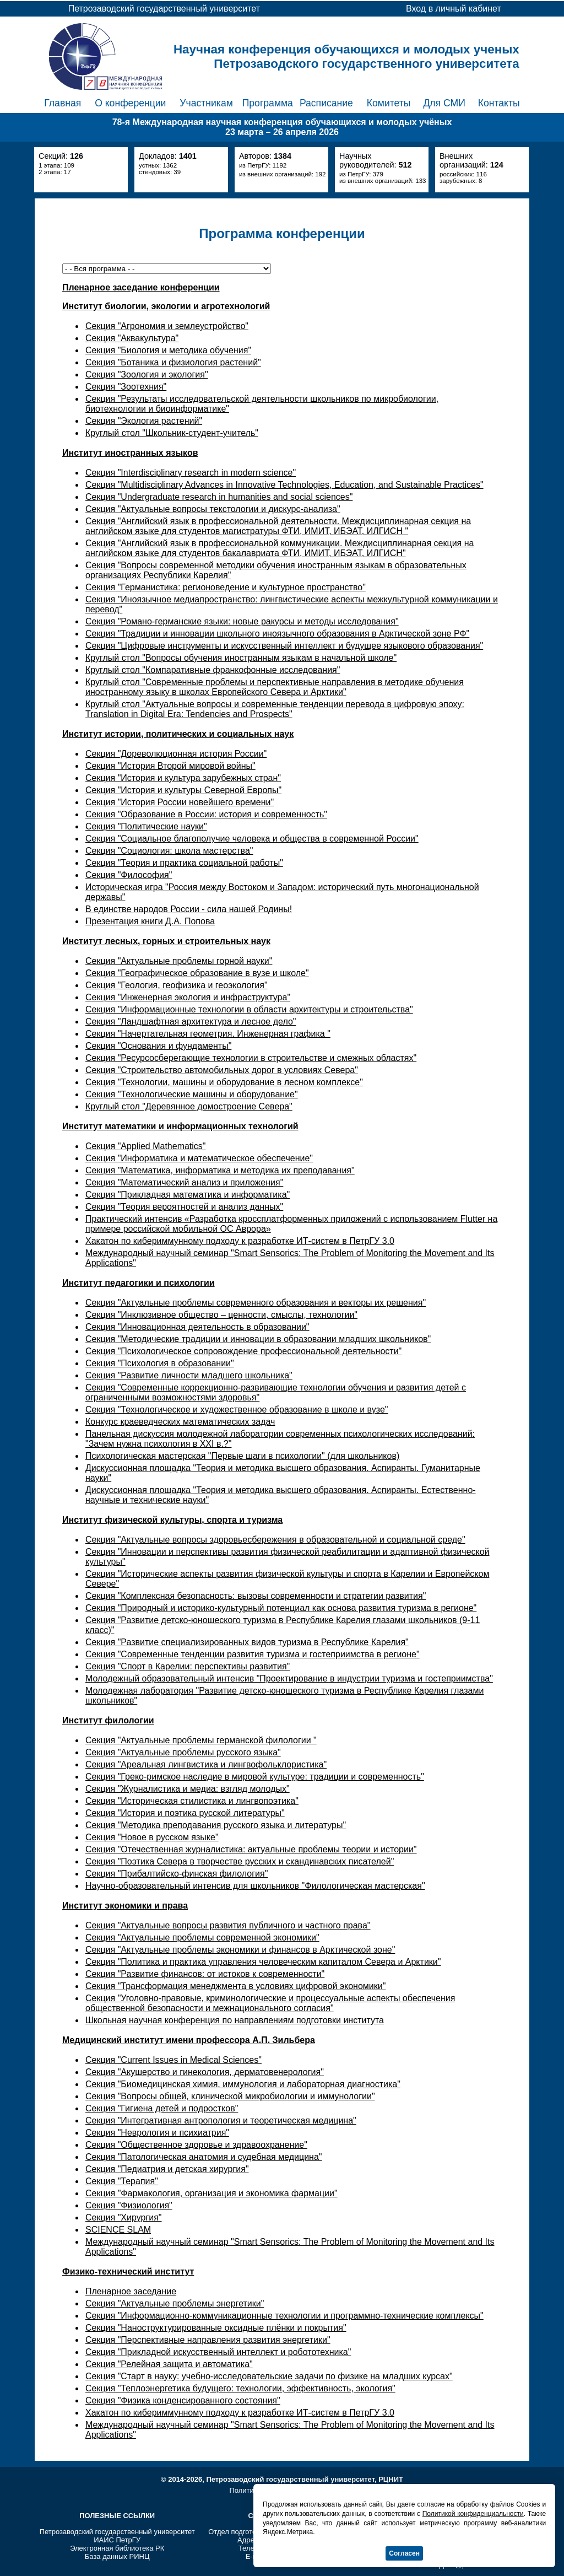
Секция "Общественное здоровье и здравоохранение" (196, 2144)
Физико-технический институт (128, 2271)
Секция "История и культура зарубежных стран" (183, 778)
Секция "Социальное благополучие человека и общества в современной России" (252, 838)
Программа (267, 103)
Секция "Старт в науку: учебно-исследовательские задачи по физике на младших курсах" (269, 2376)
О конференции (130, 103)
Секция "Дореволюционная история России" (176, 753)
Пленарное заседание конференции (141, 287)
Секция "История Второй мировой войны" (170, 765)
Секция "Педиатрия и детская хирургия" (167, 2169)
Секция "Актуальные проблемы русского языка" (183, 1752)
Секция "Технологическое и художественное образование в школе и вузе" (236, 1409)
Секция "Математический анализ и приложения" (184, 1182)
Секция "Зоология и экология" (146, 374)
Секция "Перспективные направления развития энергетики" (207, 2340)
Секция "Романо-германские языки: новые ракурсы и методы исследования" (242, 621)
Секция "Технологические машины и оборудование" (191, 1094)
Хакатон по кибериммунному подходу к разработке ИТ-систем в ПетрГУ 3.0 (239, 1241)
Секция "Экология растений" (143, 420)
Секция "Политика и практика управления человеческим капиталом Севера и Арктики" (263, 1961)
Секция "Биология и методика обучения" (168, 350)
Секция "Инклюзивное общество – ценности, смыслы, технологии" (221, 1314)
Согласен (404, 2553)
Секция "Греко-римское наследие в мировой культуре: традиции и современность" (254, 1776)
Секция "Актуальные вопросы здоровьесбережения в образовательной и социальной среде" (275, 1539)
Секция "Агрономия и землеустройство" (166, 326)
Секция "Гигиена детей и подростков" (161, 2108)
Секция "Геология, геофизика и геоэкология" (176, 985)
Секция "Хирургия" (123, 2217)
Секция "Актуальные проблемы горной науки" (178, 961)
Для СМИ (444, 103)
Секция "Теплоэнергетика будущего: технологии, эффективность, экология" (240, 2388)
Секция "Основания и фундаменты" (158, 1045)
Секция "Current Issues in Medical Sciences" (173, 2060)
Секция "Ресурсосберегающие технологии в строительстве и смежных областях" (250, 1058)
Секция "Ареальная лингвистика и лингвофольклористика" (206, 1764)
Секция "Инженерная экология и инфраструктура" (187, 997)
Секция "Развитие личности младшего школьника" (188, 1375)
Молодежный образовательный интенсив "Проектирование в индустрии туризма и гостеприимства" (289, 1678)
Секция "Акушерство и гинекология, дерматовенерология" (204, 2072)
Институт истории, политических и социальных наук (178, 734)
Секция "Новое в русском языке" (152, 1837)
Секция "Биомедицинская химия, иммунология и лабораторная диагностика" (242, 2084)
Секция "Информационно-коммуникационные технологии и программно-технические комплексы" (284, 2315)
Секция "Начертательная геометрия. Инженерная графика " (207, 1033)
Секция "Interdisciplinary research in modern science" (190, 472)
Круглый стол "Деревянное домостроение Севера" (188, 1106)
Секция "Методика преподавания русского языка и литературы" (215, 1825)
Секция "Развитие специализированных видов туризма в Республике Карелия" (247, 1642)
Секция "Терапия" (121, 2181)
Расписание (326, 103)
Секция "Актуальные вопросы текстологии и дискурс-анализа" (212, 509)
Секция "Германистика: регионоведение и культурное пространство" (225, 587)
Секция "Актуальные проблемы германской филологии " (201, 1740)
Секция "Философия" (128, 875)
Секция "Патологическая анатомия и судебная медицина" (203, 2157)
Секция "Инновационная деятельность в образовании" (197, 1327)
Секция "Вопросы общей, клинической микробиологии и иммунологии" (230, 2096)
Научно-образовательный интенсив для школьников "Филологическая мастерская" (255, 1885)
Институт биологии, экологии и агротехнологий (166, 306)
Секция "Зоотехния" (125, 386)
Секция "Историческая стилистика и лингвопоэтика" (192, 1801)
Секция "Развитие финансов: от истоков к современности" (204, 1974)
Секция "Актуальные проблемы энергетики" (174, 2303)
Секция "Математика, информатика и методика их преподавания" (220, 1170)
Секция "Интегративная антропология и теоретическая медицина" (220, 2120)
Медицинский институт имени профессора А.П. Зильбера (188, 2040)
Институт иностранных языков (130, 452)
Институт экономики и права (125, 1905)
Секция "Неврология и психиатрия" (157, 2132)
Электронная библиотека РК (117, 2548)
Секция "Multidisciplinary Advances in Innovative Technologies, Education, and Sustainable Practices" (284, 484)
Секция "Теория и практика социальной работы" (184, 862)
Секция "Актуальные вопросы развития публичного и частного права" (228, 1925)
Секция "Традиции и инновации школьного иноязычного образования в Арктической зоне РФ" (277, 633)
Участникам (206, 103)
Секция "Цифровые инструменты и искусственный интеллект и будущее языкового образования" (284, 645)
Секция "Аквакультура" (131, 338)
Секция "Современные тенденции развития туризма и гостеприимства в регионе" (252, 1654)
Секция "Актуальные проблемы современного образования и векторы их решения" (255, 1302)
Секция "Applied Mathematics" (145, 1146)
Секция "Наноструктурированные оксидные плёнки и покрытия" (215, 2327)
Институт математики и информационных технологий (180, 1126)
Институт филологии (108, 1720)
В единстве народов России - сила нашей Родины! (188, 909)
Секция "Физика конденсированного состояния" (182, 2400)
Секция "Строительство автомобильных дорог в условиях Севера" (221, 1070)
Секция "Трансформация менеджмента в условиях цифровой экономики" (235, 1986)
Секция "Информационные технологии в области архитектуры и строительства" (249, 1009)
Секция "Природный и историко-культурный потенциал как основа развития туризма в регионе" (280, 1608)
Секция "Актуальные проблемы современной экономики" (202, 1937)
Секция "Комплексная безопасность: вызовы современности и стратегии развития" (255, 1595)
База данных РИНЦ (117, 2556)
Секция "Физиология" (128, 2205)
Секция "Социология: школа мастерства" (169, 850)
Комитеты (389, 103)
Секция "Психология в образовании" (159, 1363)
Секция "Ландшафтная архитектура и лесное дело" (190, 1021)
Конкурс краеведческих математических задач (180, 1421)
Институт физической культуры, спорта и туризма (172, 1519)
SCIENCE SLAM (118, 2229)
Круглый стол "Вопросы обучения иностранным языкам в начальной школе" (241, 657)
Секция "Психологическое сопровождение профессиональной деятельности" (243, 1351)
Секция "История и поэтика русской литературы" (185, 1813)
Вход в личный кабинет (453, 8)
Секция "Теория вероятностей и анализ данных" (184, 1206)
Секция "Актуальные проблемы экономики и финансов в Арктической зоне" (240, 1949)
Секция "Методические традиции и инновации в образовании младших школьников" (258, 1339)
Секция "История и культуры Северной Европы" (183, 790)
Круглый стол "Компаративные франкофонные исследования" (212, 670)
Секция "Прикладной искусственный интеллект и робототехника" (218, 2352)
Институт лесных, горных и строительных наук (166, 941)
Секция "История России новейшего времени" (179, 802)
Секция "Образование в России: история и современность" (206, 814)
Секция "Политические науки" (146, 826)
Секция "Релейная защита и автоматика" (169, 2364)
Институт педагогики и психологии (138, 1282)
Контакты (499, 103)
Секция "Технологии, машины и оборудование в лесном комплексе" (224, 1082)
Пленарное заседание (130, 2291)
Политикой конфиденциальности (473, 2514)
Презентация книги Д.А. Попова (150, 921)
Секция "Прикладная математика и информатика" (187, 1194)
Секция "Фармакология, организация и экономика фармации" (211, 2193)
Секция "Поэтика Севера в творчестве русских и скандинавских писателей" (239, 1861)
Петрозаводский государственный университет (117, 2532)
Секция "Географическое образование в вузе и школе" (197, 973)
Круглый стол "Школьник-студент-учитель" (171, 433)
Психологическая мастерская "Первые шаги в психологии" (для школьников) (242, 1456)
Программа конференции (282, 233)
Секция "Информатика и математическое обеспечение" (199, 1158)
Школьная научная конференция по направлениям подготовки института (234, 2020)
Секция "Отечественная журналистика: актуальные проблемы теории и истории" (251, 1849)
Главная (62, 103)
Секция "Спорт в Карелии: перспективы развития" (187, 1666)
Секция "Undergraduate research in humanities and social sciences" (218, 497)
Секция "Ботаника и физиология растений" (173, 362)
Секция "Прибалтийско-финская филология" (176, 1873)
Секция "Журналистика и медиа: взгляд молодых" (187, 1788)
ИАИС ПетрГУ (117, 2540)
